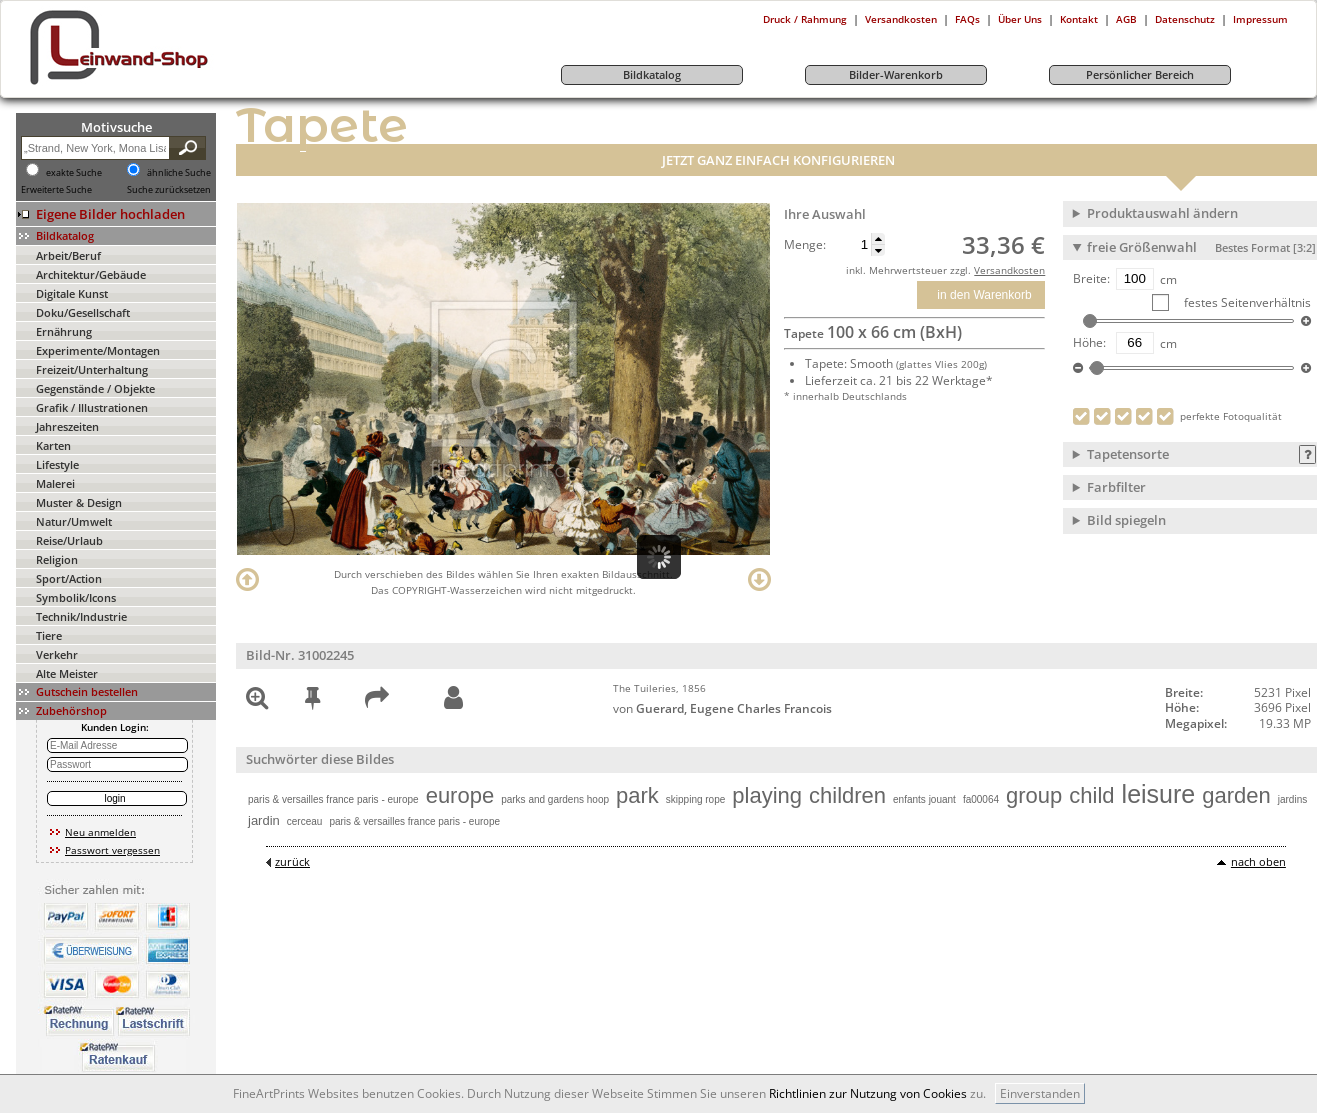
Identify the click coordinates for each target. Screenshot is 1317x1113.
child (1091, 795)
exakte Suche (74, 173)
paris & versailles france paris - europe (333, 799)
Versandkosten (901, 19)
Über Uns (1020, 19)
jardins (1292, 799)
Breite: (1091, 279)
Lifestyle (57, 464)
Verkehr (57, 654)
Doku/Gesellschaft (83, 312)
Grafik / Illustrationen (92, 407)
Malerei (55, 483)
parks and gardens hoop (555, 799)
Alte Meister (67, 673)
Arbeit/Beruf (68, 255)
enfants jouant (924, 799)
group (1034, 795)
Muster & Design (79, 502)
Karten (53, 445)
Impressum (1260, 19)
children (847, 795)
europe (460, 795)
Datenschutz (1185, 19)
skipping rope (695, 799)
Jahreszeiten (67, 426)
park (637, 795)
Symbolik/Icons (76, 597)
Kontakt (1079, 19)
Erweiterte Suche (56, 190)
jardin (264, 820)
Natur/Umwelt (74, 521)
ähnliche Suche (179, 173)
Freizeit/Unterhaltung (92, 369)
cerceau (305, 821)
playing (767, 795)
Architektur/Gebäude (91, 274)
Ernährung (64, 331)
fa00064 (981, 799)
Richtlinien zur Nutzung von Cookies (868, 1093)
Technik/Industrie (81, 616)
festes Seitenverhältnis (1246, 302)
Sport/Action (69, 578)
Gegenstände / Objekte (95, 388)
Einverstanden (1040, 1093)
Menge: (805, 245)
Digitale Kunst (72, 293)
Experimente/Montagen (98, 350)
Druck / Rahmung (805, 19)
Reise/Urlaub (69, 540)
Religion (57, 559)
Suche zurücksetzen (169, 190)
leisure (1159, 794)
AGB (1126, 19)
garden (1236, 795)
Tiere (49, 635)
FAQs (967, 19)
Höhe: (1089, 343)
